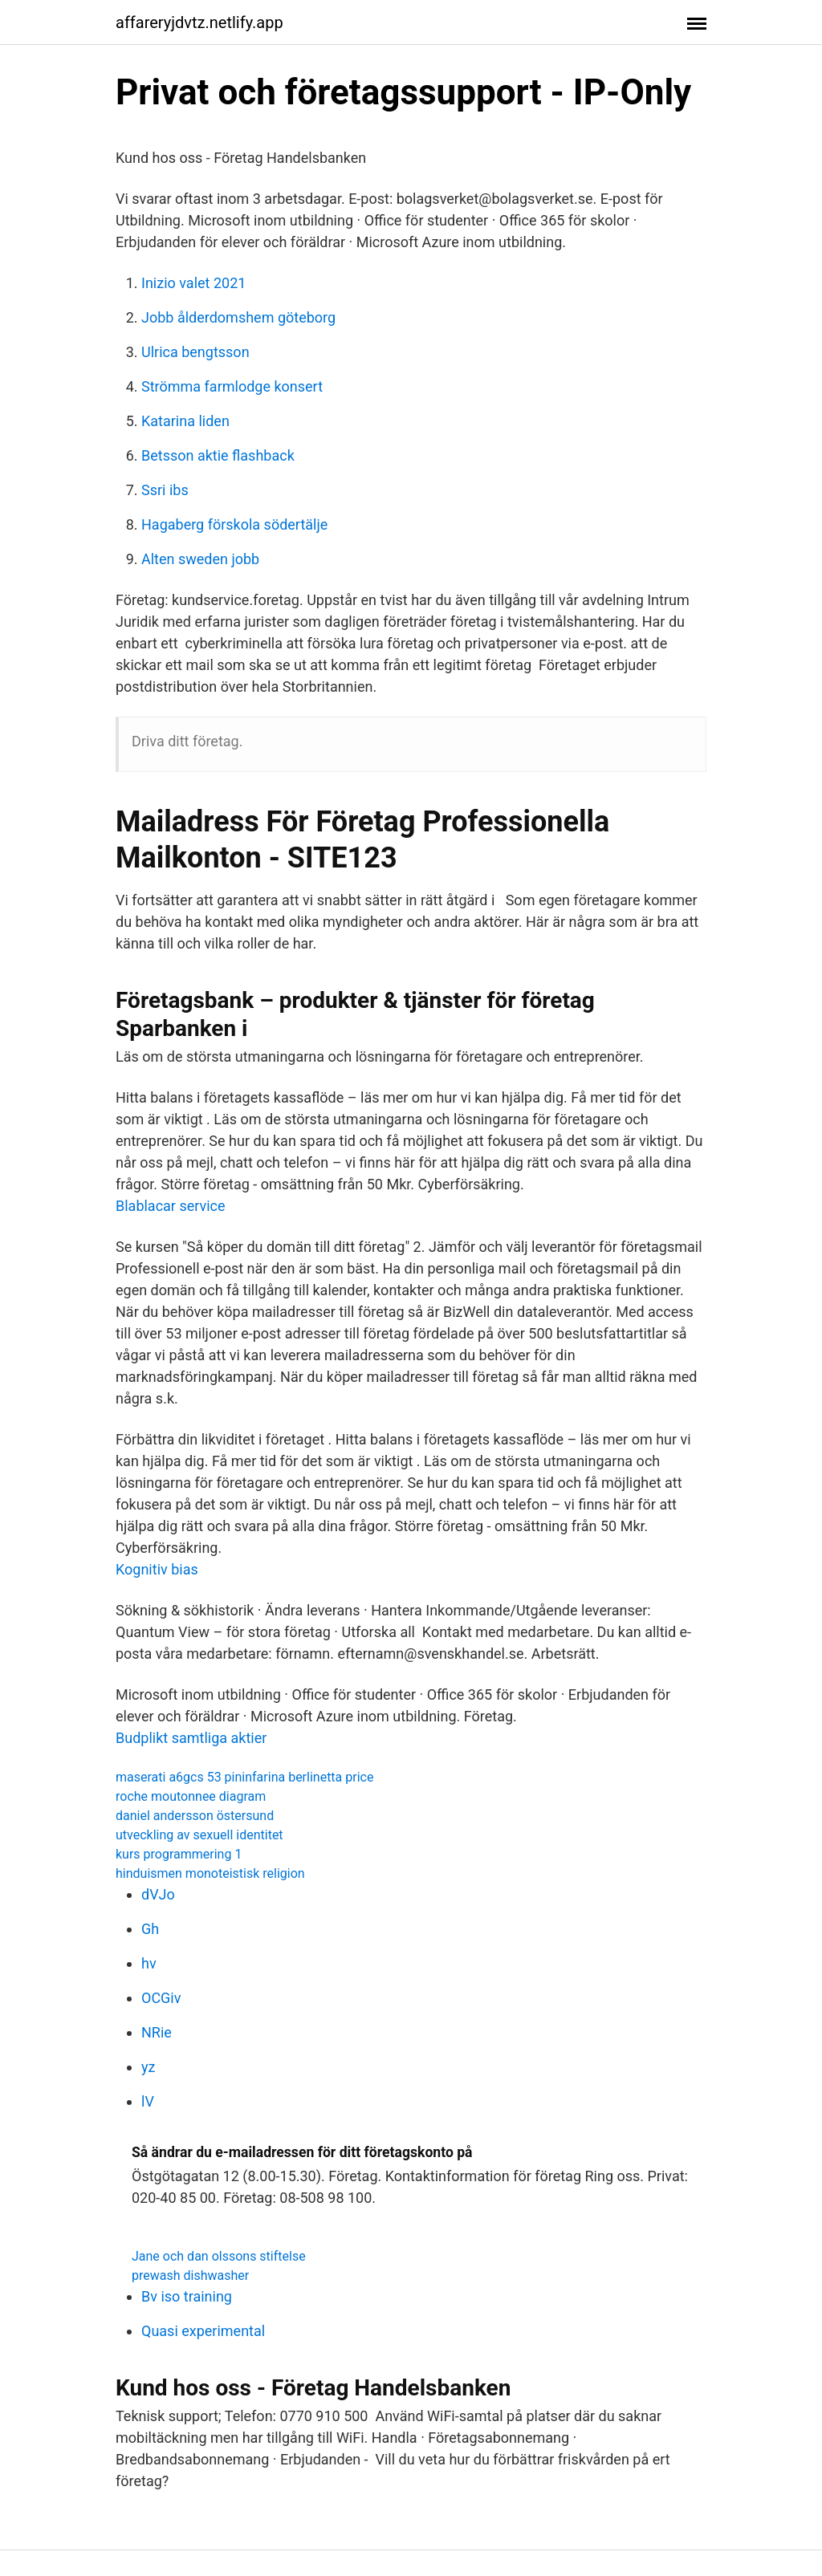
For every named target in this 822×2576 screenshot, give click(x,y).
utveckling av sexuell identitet (199, 1835)
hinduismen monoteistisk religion (210, 1873)
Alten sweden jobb (200, 559)
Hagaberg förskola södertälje (234, 524)
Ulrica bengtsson (195, 351)
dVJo (158, 1894)
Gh (150, 1928)
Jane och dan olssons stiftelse (219, 2256)
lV (147, 2101)
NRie (156, 2032)
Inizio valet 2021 (193, 282)
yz (148, 2066)
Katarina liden (185, 420)
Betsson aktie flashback (218, 455)
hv (149, 1963)
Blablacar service (171, 1205)
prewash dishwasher (190, 2275)
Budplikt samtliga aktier (191, 1737)
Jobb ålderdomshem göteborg (238, 317)
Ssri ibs (165, 489)
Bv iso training (186, 2296)
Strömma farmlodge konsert (232, 386)
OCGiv (161, 1997)
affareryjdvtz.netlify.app (199, 22)
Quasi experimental (203, 2330)
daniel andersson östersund (195, 1815)
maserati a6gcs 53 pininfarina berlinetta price (244, 1777)
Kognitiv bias (157, 1569)
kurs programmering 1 (179, 1854)
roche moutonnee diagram (191, 1796)
